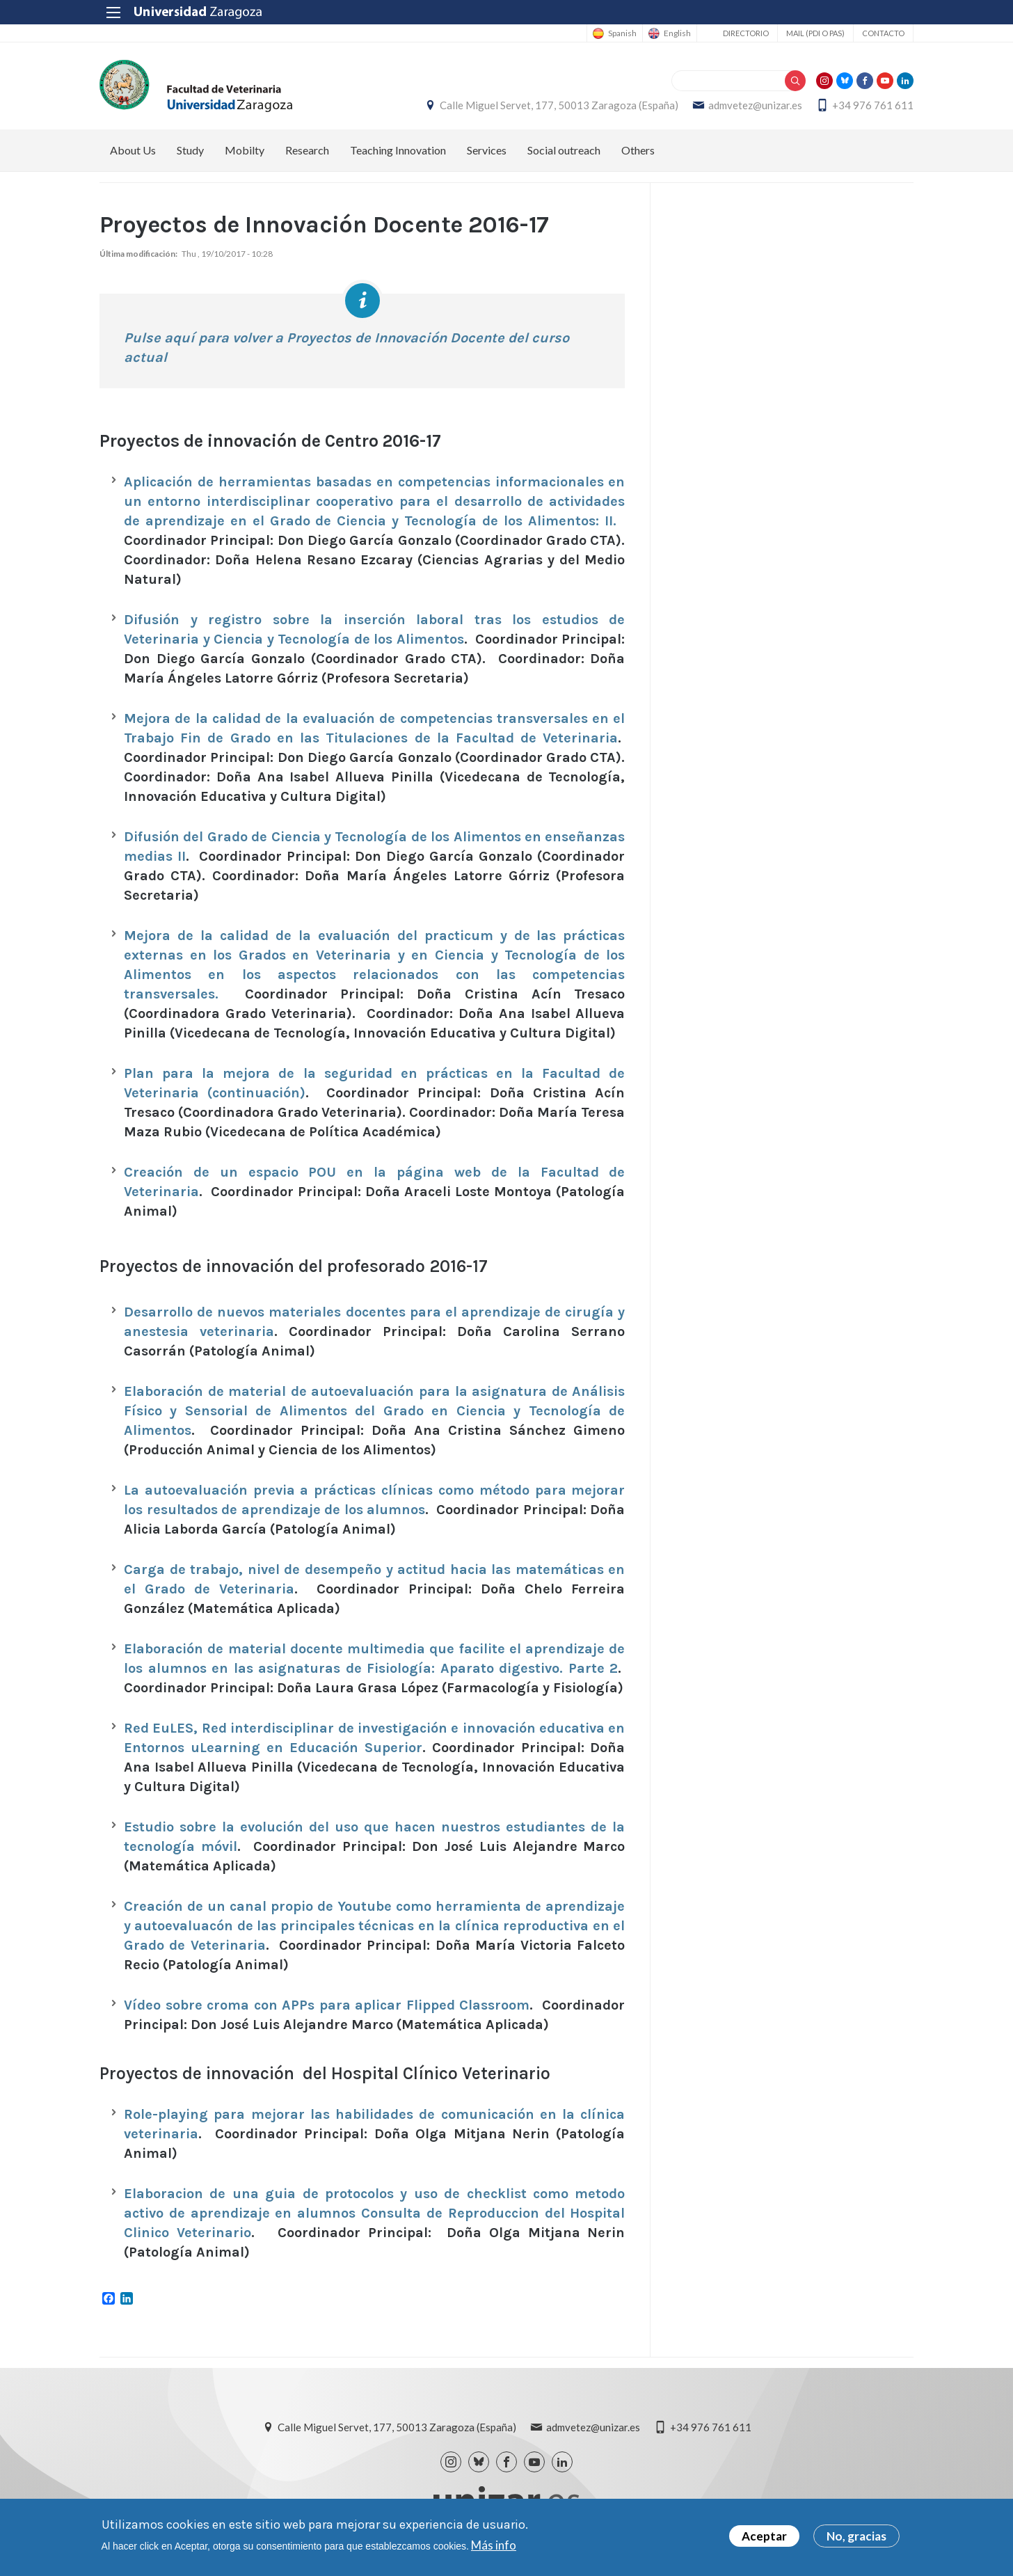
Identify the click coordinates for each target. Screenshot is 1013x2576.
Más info (493, 2545)
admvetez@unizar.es (755, 105)
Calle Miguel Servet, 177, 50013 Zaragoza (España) (559, 105)
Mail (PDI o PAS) (815, 33)
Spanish (622, 33)
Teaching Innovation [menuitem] (398, 150)
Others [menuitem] (638, 150)
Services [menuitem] (486, 150)
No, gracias (856, 2537)
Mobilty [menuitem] (244, 150)
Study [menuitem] (190, 150)
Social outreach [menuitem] (563, 150)
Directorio (746, 33)
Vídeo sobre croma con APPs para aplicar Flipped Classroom (326, 2005)
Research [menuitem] (307, 150)
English (677, 33)
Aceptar (764, 2537)
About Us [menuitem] (133, 150)
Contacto (883, 33)
